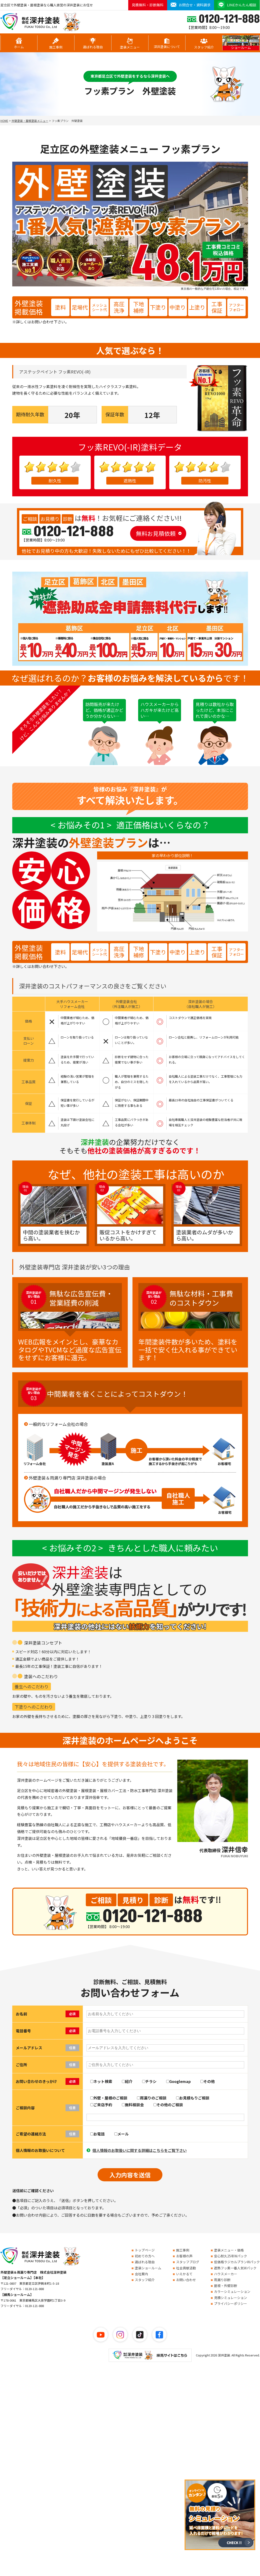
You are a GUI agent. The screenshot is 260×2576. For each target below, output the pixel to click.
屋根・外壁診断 (225, 2285)
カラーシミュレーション (232, 2291)
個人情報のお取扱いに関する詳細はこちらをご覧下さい (139, 2150)
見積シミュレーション (230, 2297)
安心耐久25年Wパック (230, 2256)
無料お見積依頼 (156, 533)
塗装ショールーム (148, 2268)
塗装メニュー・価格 (229, 2250)
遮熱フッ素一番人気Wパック (235, 2268)
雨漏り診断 (222, 2279)
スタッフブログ (187, 2261)
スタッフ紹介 (204, 43)
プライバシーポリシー (230, 2303)
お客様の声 (184, 2256)
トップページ (145, 2250)
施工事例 (55, 43)
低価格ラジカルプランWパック (237, 2261)
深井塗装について (167, 43)
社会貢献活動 (186, 2268)
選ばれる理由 (93, 43)
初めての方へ (145, 2256)
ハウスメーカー (225, 2273)
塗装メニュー (130, 43)
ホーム (19, 43)
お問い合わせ (186, 2279)
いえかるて (184, 2273)
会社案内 (141, 2273)
